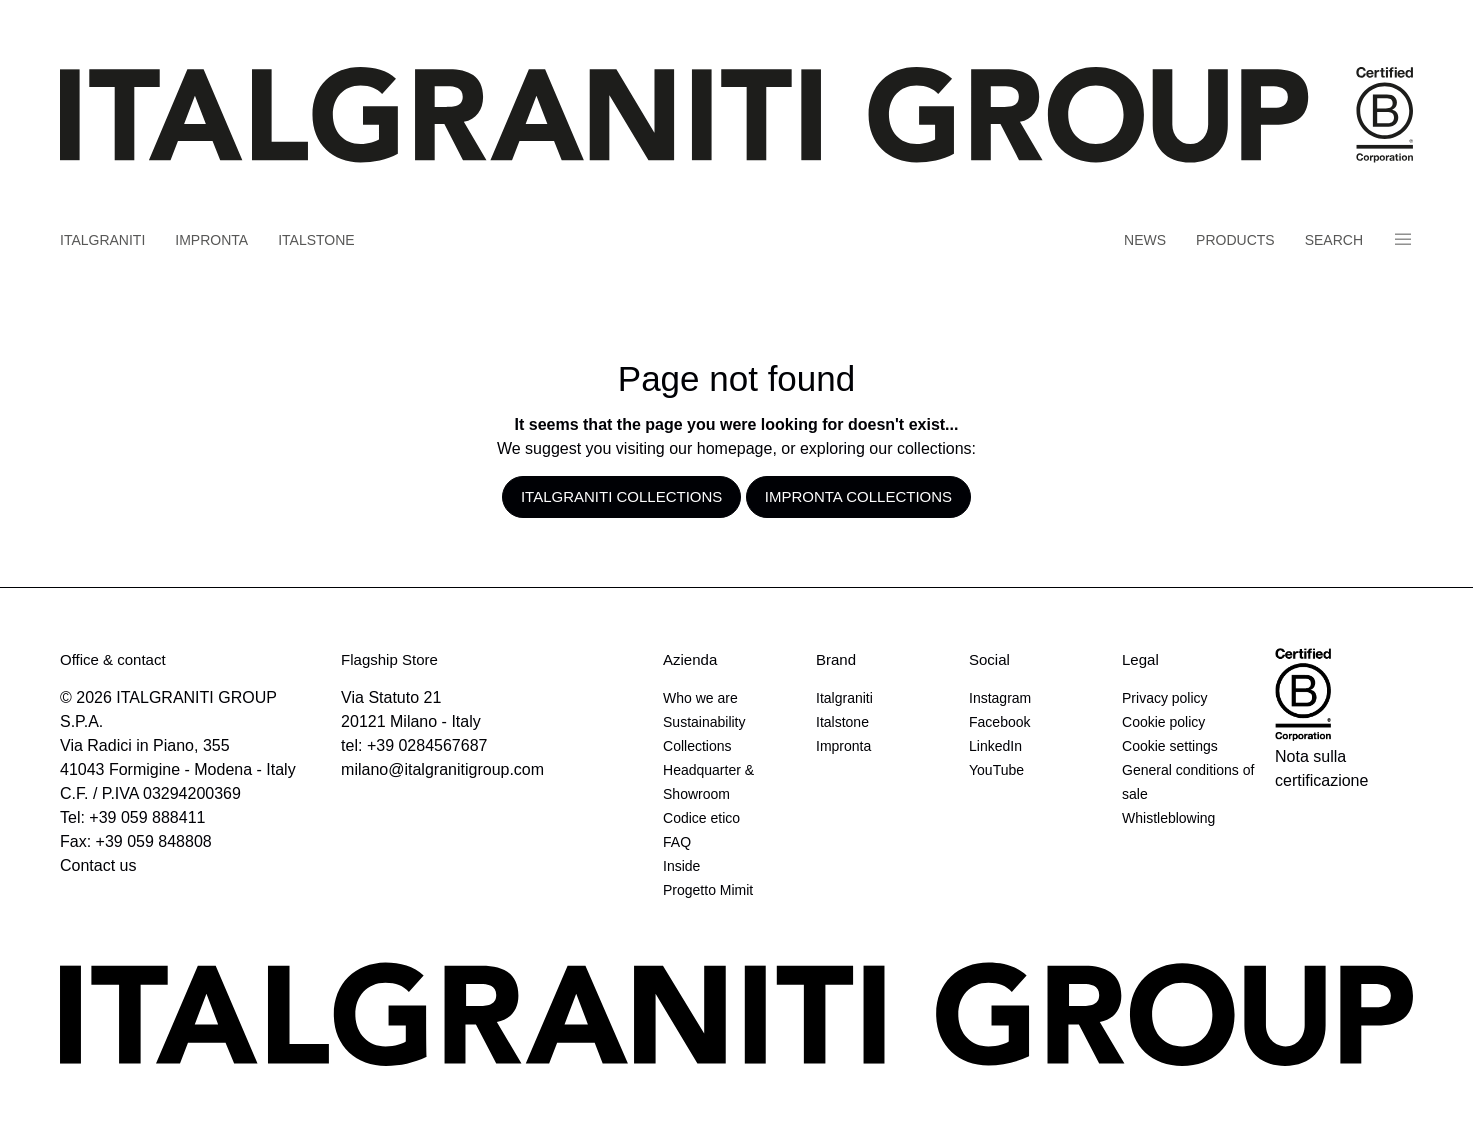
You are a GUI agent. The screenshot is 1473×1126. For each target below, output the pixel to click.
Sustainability (704, 722)
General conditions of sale (1188, 782)
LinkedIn (995, 746)
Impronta (211, 240)
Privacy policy (1165, 698)
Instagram (1000, 698)
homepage (735, 448)
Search (1334, 240)
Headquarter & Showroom (708, 782)
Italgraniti (102, 240)
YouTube (996, 770)
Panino (1403, 239)
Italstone (316, 240)
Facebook (999, 722)
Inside (681, 866)
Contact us (98, 865)
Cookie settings (1170, 746)
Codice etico (701, 818)
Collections (697, 746)
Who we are (700, 698)
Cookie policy (1163, 722)
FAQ (677, 842)
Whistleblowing (1168, 818)
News (1145, 240)
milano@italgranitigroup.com (442, 769)
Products (1235, 240)
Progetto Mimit (708, 890)
